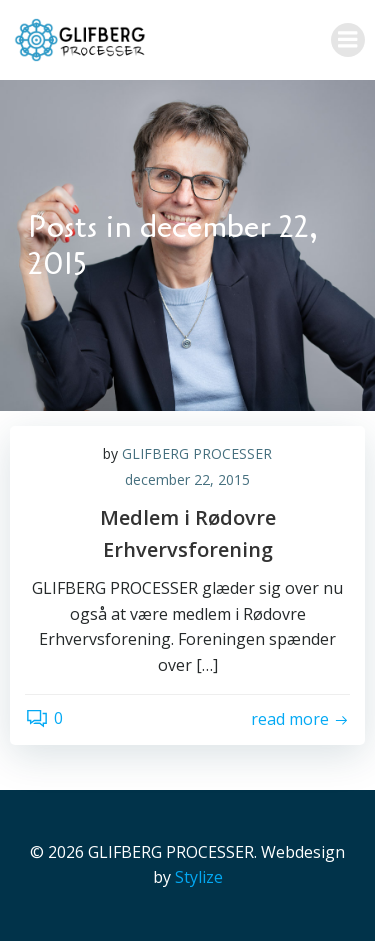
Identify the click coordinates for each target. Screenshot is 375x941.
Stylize (199, 877)
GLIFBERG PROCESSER (197, 453)
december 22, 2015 (187, 479)
